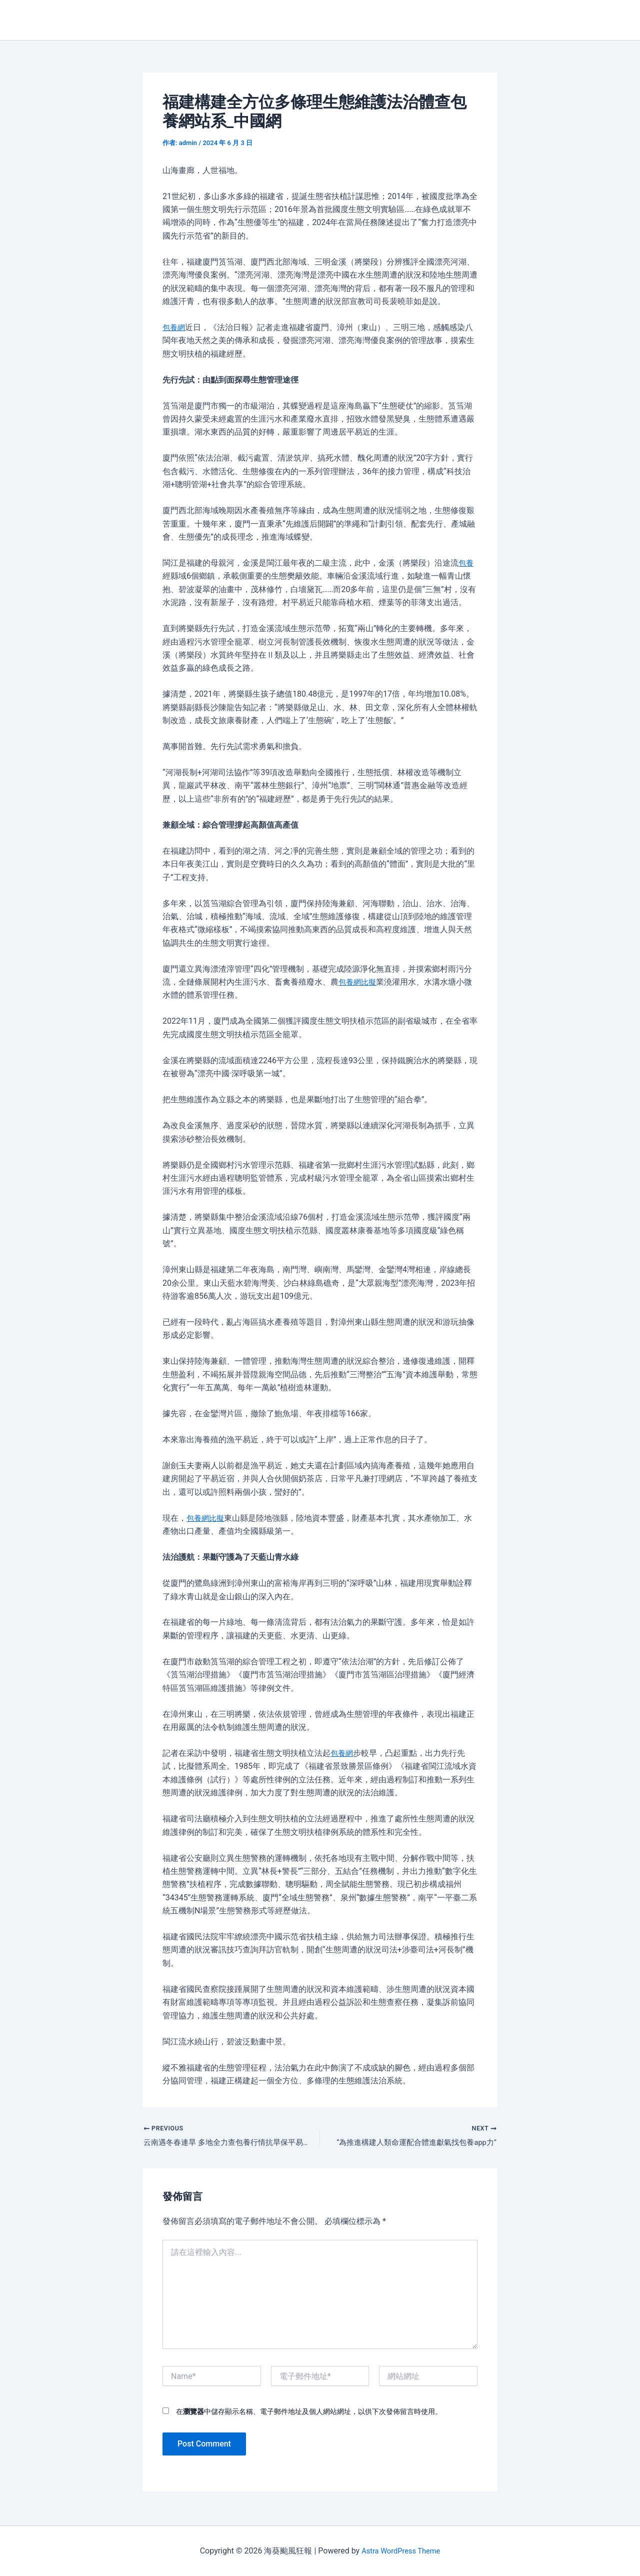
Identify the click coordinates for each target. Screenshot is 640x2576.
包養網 (174, 327)
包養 (466, 563)
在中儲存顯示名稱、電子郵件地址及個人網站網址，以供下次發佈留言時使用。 (309, 2413)
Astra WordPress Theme (401, 2550)
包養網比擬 (358, 982)
